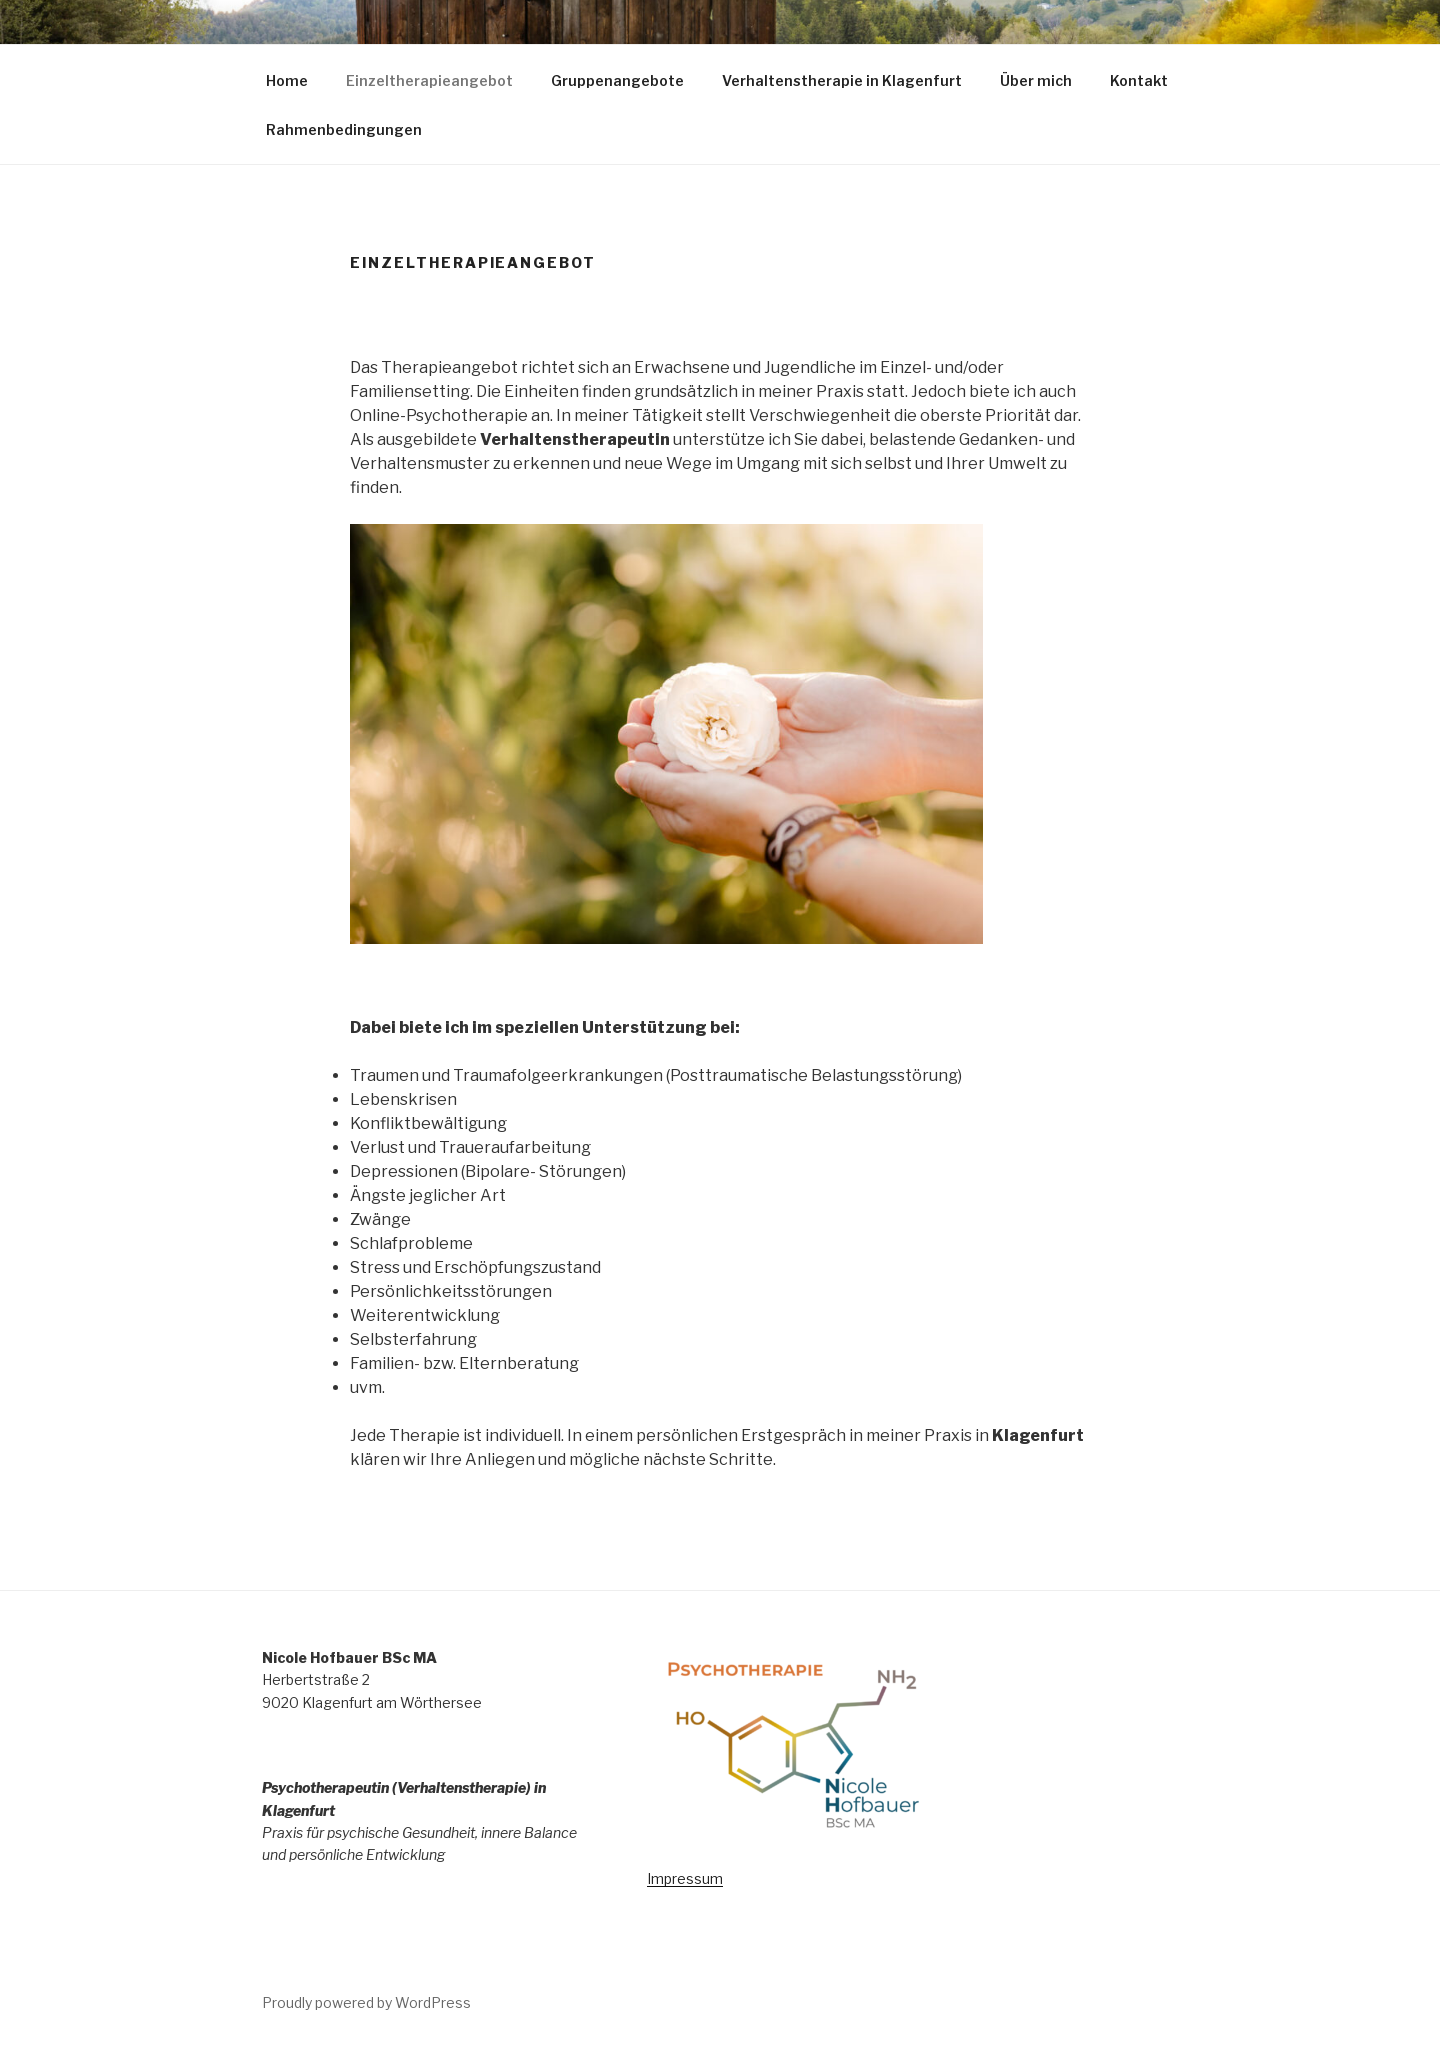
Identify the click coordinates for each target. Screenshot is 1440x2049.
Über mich (1036, 80)
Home (287, 80)
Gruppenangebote (617, 80)
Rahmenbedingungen (353, 129)
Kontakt (1139, 80)
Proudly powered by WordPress (366, 2002)
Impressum (685, 1878)
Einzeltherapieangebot (429, 80)
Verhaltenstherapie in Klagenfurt (842, 80)
